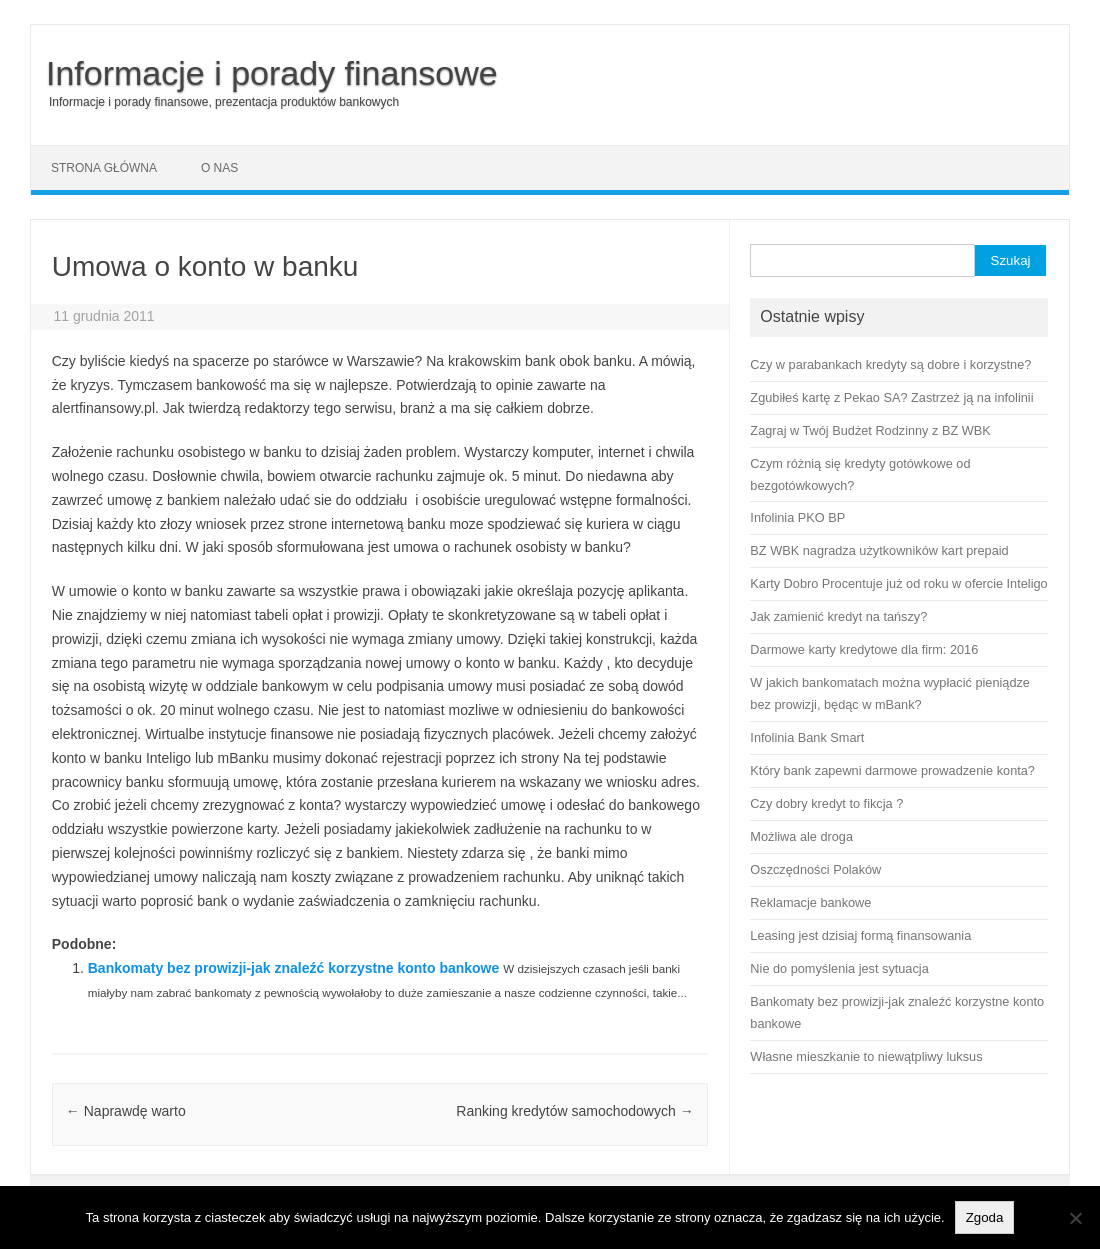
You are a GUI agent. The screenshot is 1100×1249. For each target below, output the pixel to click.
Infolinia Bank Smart (807, 737)
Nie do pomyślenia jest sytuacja (839, 968)
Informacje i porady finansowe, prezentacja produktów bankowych (224, 102)
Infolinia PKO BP (797, 517)
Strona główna (104, 168)
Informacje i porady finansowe (272, 73)
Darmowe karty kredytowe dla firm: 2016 (864, 649)
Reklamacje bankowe (810, 902)
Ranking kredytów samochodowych (574, 1111)
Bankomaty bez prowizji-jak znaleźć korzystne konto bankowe (294, 968)
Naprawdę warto (126, 1111)
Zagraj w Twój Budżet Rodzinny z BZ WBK (870, 430)
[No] (1075, 1218)
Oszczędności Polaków (815, 869)
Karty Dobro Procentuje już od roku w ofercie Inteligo (898, 583)
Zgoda (985, 1217)
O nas (219, 168)
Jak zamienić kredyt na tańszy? (838, 616)
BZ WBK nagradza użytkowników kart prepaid (879, 550)
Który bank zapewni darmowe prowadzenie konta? (892, 770)
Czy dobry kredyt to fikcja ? (826, 803)
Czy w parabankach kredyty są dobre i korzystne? (890, 364)
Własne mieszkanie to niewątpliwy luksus (866, 1056)
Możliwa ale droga (801, 836)
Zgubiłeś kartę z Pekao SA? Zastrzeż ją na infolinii (891, 397)
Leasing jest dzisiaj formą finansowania (860, 935)
